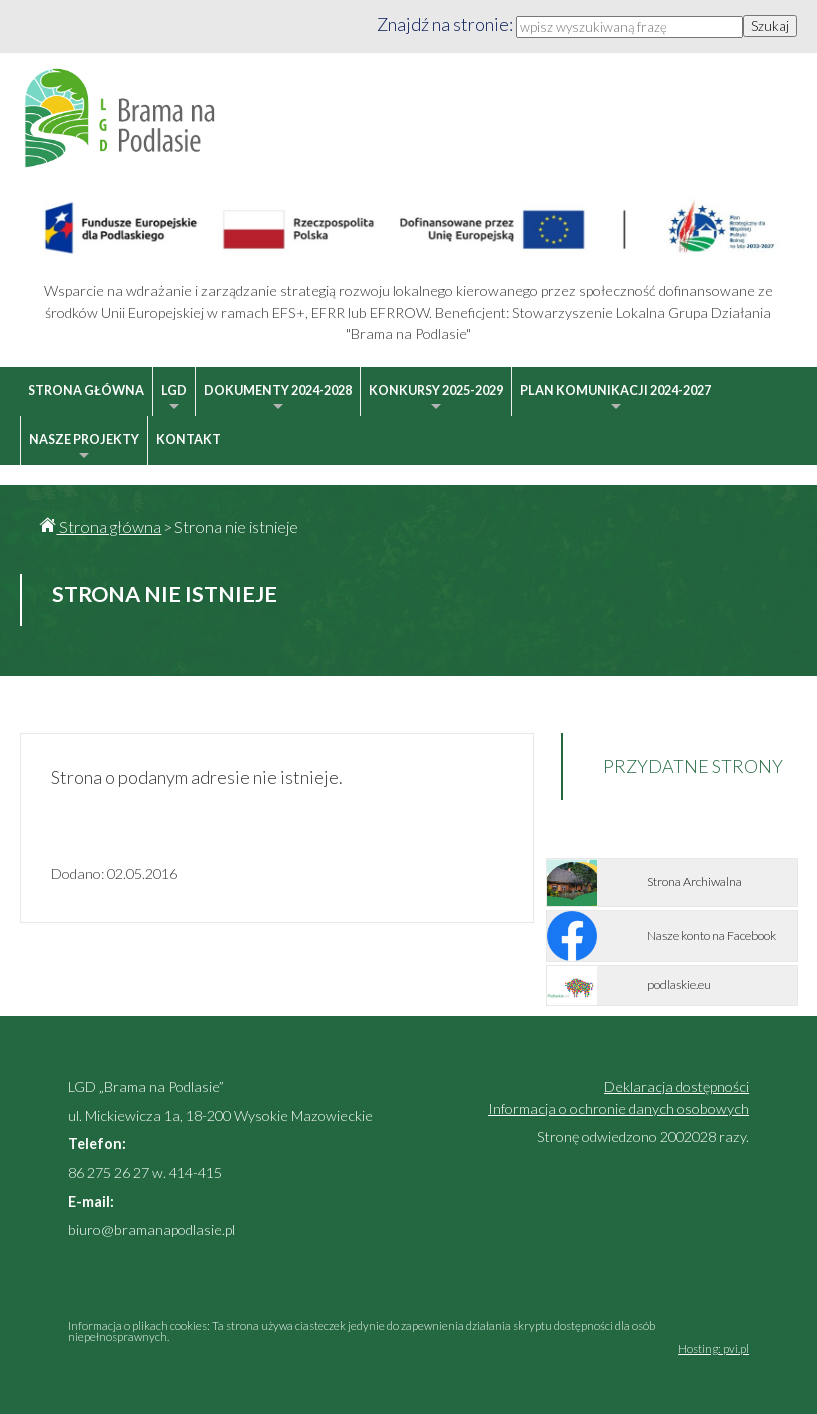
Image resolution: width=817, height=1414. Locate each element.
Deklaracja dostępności (676, 1086)
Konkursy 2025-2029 (436, 399)
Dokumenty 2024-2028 (278, 399)
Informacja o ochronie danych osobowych (618, 1108)
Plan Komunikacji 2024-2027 (615, 399)
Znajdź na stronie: (446, 24)
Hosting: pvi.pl (713, 1348)
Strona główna (86, 390)
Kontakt (188, 439)
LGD (174, 399)
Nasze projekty (84, 448)
